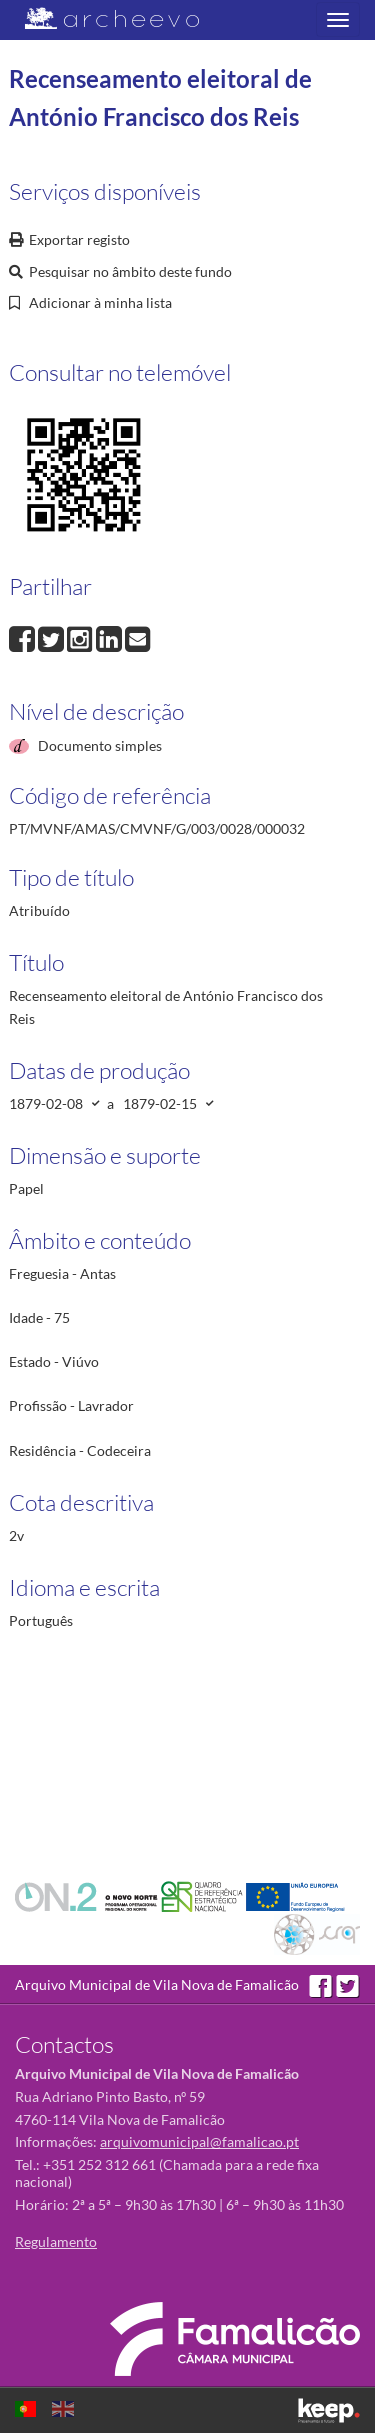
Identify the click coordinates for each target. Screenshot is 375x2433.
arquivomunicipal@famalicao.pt (199, 2141)
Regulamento (56, 2241)
